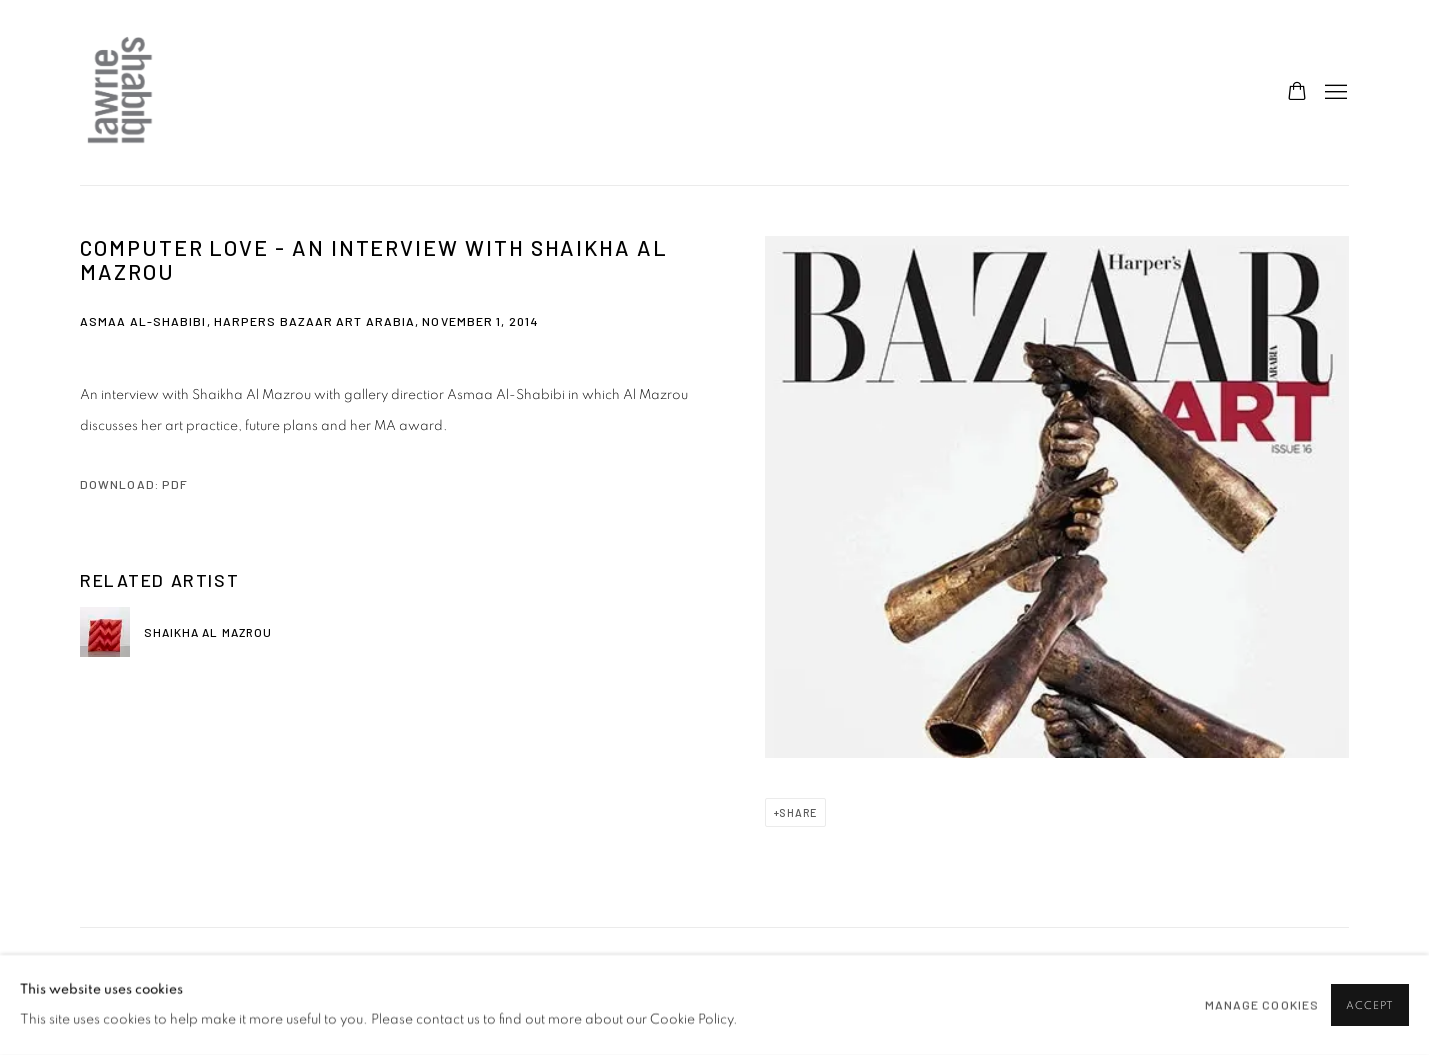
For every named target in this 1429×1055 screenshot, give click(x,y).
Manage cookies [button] (1262, 1005)
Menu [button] (1334, 93)
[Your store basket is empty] (1297, 93)
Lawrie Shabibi (120, 92)
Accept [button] (1370, 1005)
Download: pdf (134, 484)
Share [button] (798, 812)
